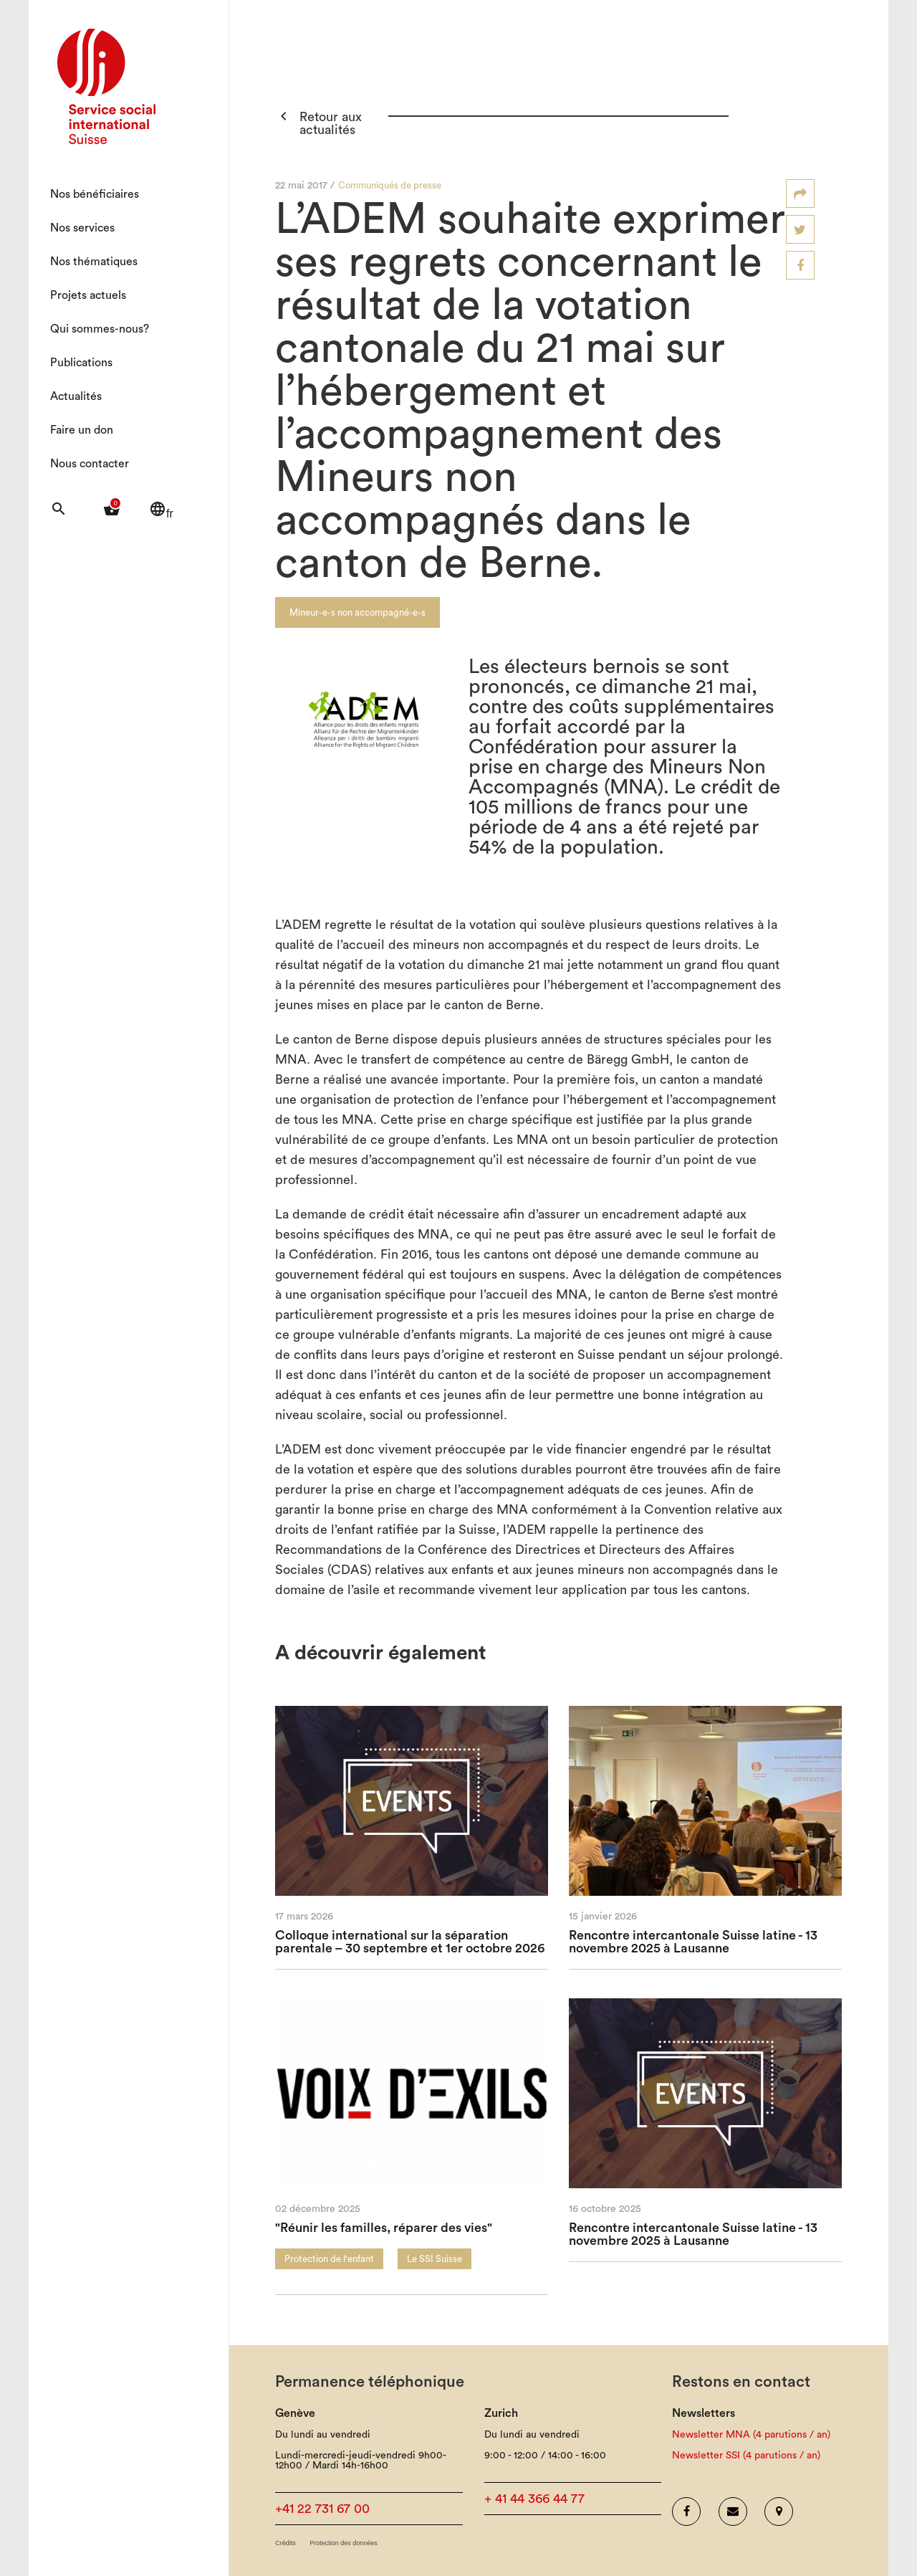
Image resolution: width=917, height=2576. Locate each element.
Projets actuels (88, 295)
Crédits (285, 2543)
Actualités (76, 396)
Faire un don (81, 430)
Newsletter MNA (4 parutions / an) (751, 2435)
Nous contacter (89, 463)
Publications (81, 362)
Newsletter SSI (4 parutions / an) (746, 2456)
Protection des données (343, 2543)
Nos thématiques (94, 261)
